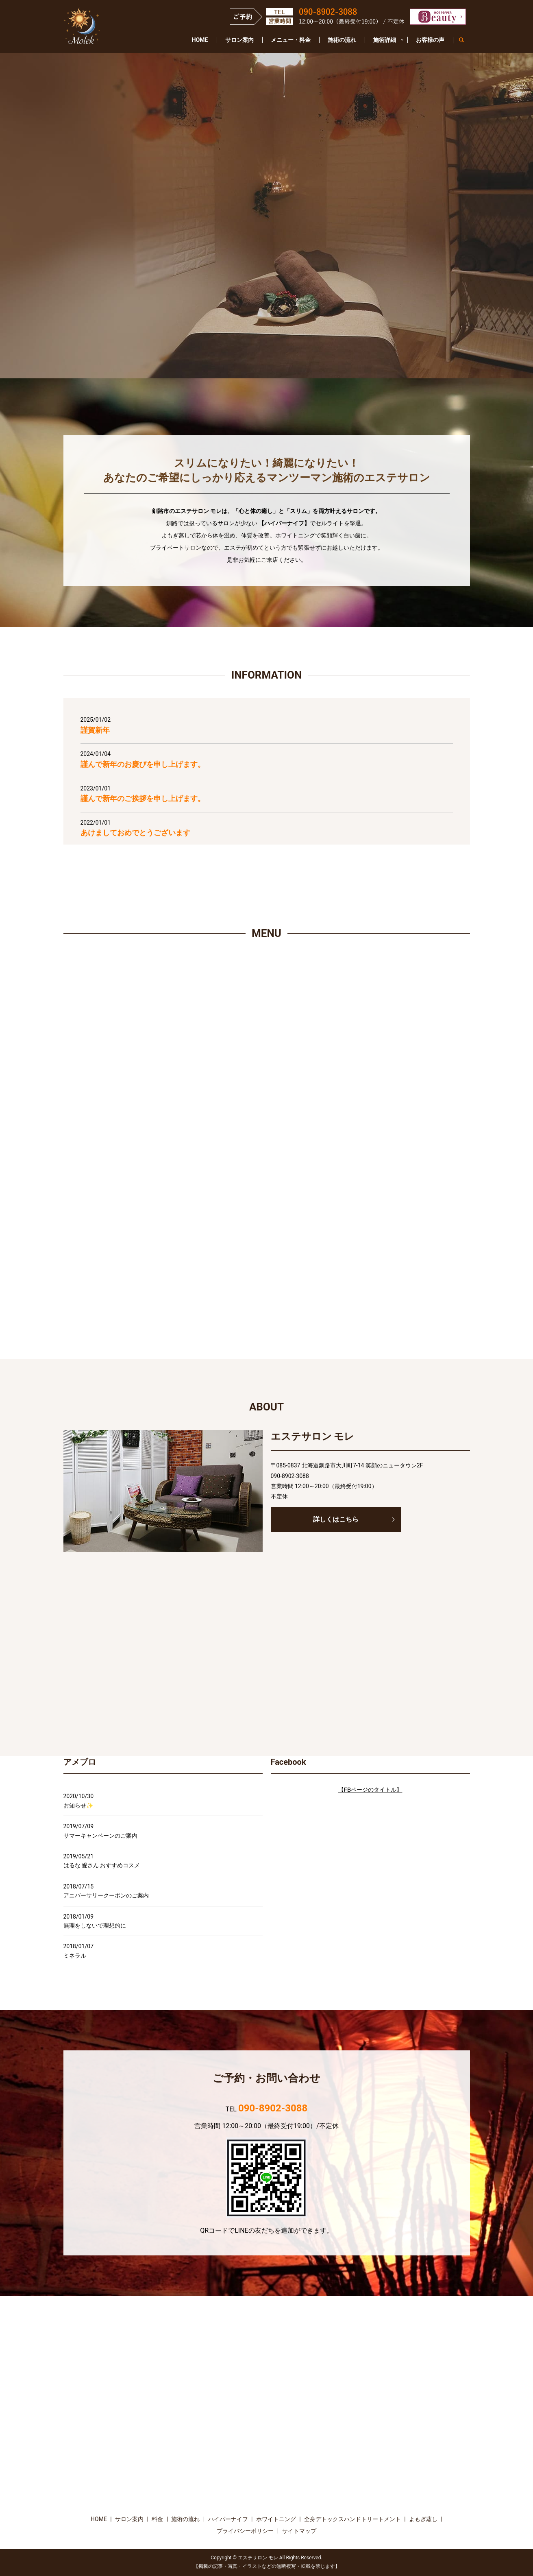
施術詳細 (384, 40)
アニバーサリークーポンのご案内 (106, 1895)
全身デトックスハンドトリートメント (352, 2519)
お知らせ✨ (78, 1805)
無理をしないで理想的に (94, 1925)
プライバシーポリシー (245, 2531)
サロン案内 (239, 40)
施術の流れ (342, 40)
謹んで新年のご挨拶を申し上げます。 (142, 798)
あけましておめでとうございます (135, 832)
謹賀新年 (95, 730)
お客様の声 (430, 40)
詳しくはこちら (336, 1519)
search (465, 40)
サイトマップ (299, 2531)
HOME (200, 40)
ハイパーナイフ (228, 2519)
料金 (157, 2519)
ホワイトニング (276, 2519)
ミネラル (74, 1955)
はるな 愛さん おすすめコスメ (101, 1865)
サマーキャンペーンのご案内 (100, 1835)
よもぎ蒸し (423, 2519)
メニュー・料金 (291, 40)
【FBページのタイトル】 (370, 1789)
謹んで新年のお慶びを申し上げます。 (142, 764)
